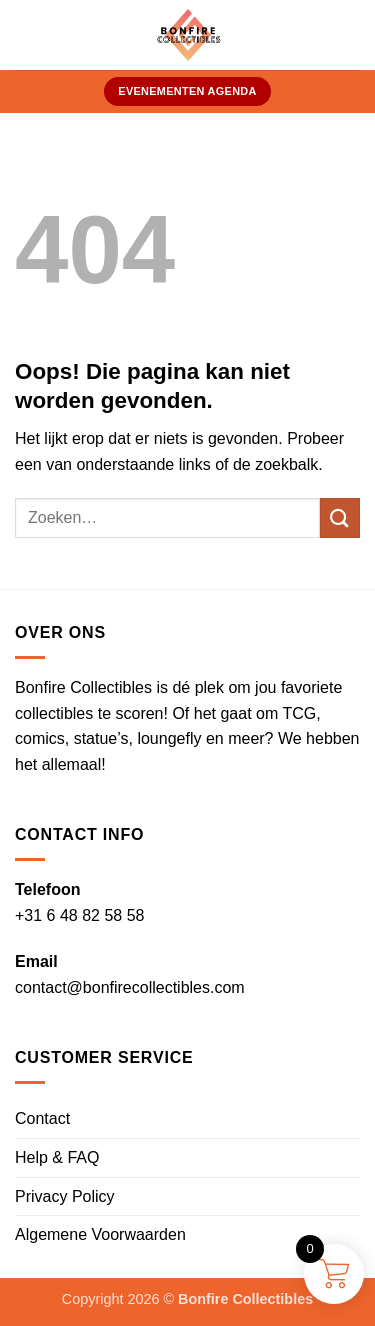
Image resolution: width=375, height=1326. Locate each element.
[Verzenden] (340, 517)
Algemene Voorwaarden (100, 1234)
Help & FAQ (57, 1157)
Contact (42, 1118)
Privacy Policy (65, 1196)
